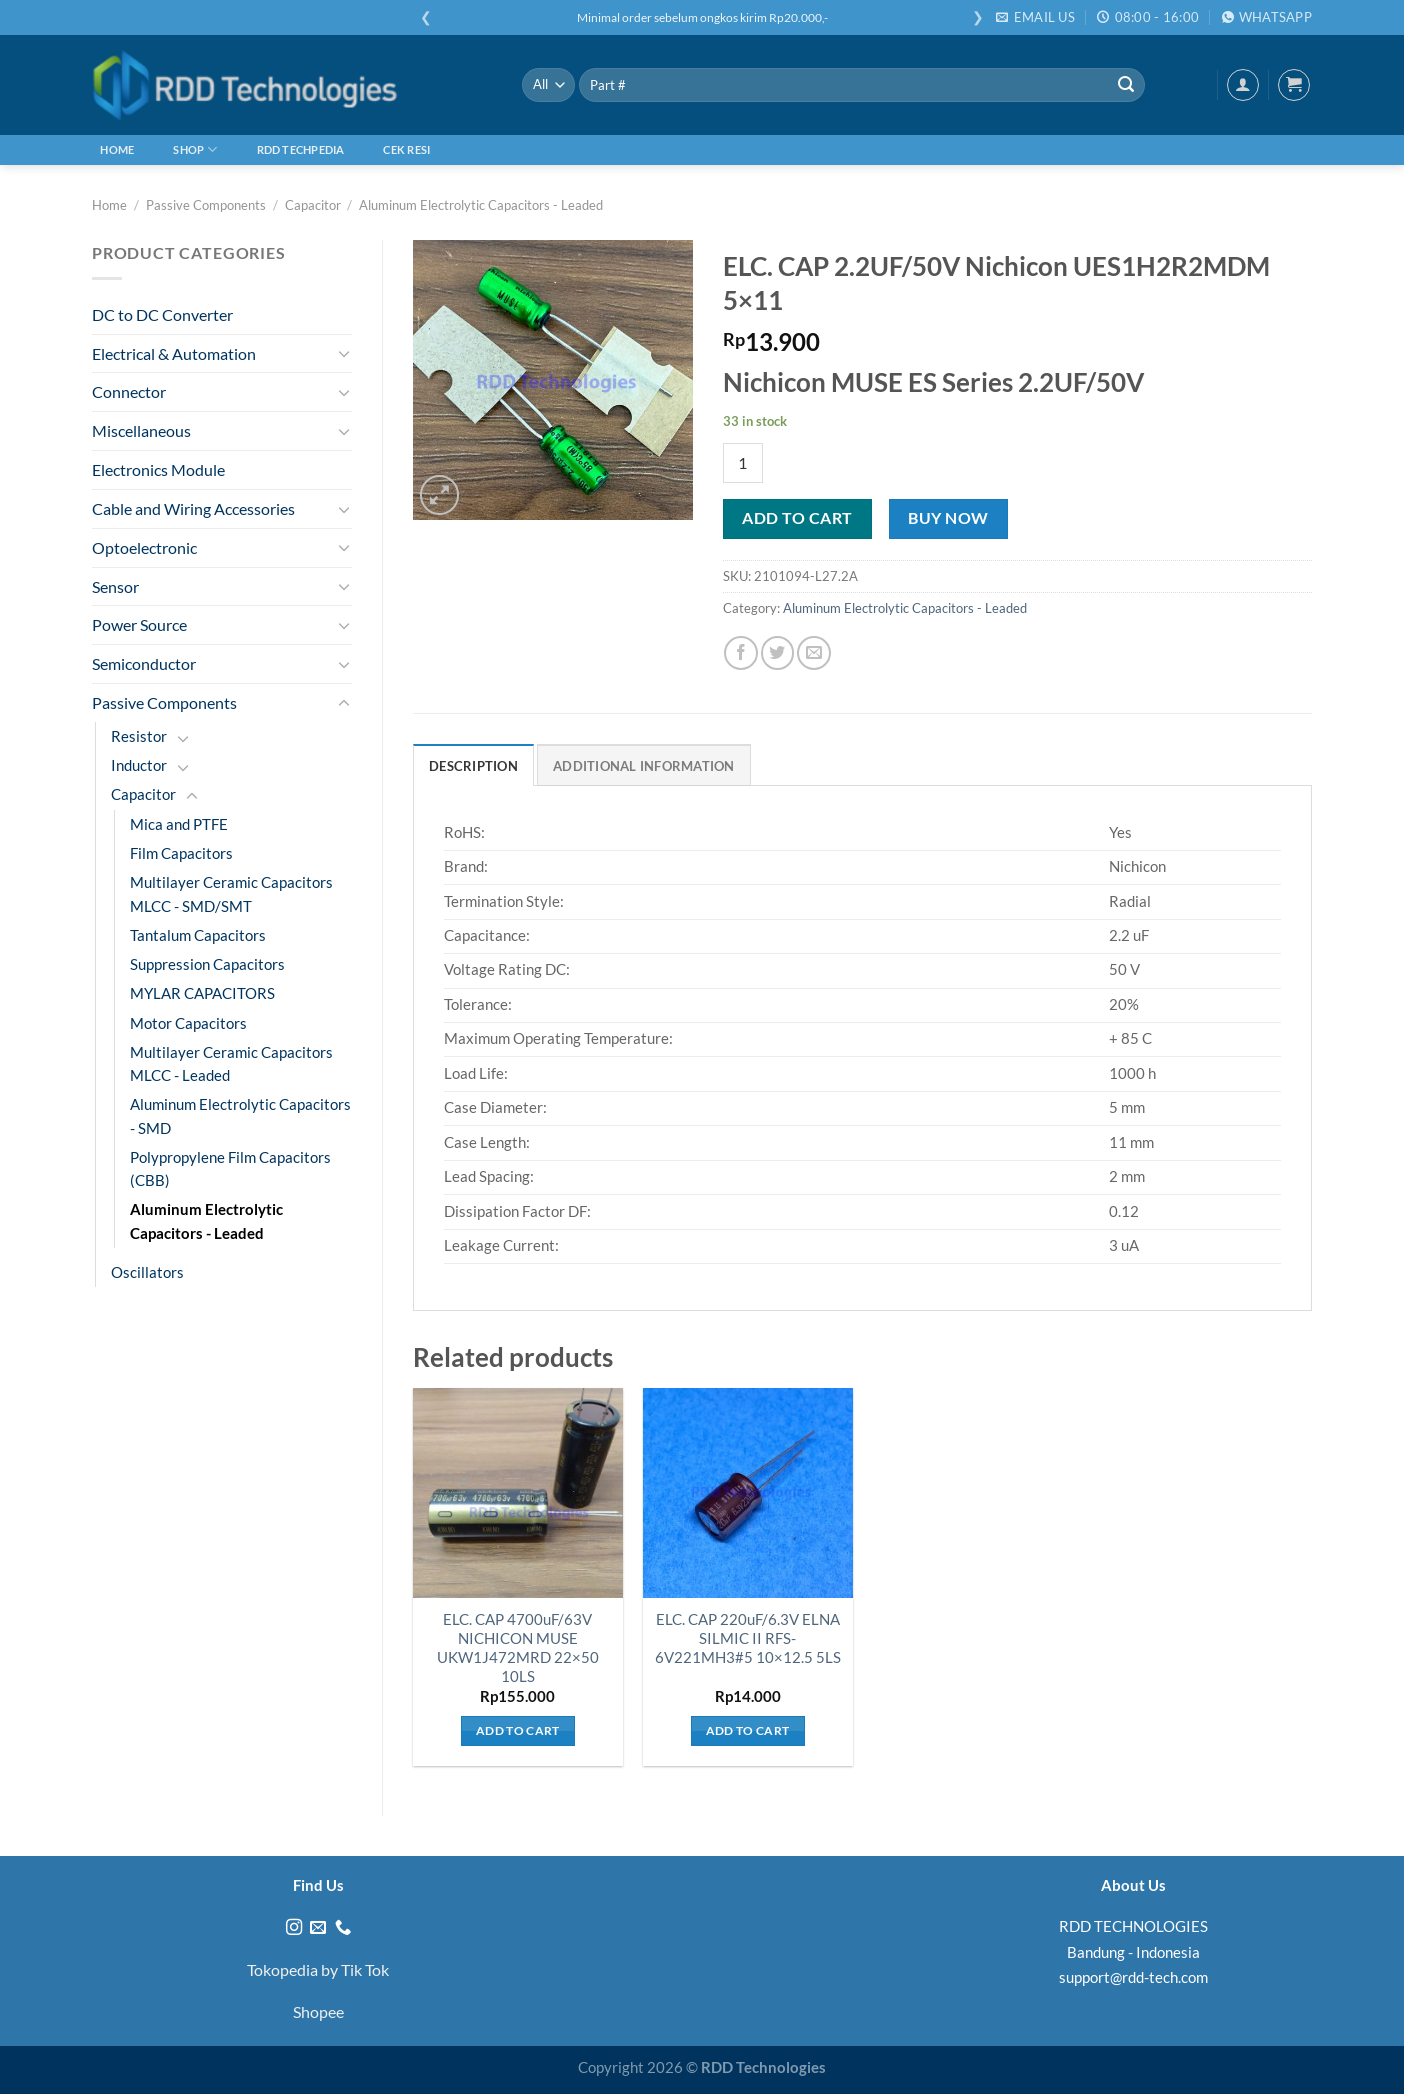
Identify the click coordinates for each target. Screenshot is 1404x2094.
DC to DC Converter (162, 314)
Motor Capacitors (188, 1023)
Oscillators (147, 1272)
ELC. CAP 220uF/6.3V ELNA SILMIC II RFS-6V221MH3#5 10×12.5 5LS (748, 1638)
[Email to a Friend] (813, 652)
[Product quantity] (743, 463)
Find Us (318, 1885)
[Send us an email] (318, 1928)
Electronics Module (158, 469)
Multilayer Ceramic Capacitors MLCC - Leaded (231, 1064)
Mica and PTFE (179, 824)
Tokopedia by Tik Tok (318, 1969)
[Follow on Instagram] (294, 1928)
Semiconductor (144, 663)
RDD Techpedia (301, 149)
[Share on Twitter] (777, 652)
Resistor (139, 736)
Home (117, 149)
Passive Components (206, 205)
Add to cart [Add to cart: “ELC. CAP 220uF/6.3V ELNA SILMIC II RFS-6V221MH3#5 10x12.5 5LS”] (748, 1730)
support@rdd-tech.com (1133, 1978)
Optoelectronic (144, 547)
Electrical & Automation (174, 353)
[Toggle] (344, 353)
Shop (195, 149)
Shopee (318, 2011)
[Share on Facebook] (740, 652)
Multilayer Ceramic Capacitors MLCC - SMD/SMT (231, 894)
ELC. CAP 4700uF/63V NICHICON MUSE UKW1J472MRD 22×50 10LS (518, 1648)
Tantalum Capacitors (198, 935)
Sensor (115, 586)
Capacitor (313, 205)
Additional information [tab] (644, 766)
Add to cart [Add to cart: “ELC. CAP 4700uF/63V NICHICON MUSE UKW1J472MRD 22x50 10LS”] (518, 1730)
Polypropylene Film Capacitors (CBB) (230, 1169)
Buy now (948, 518)
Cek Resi (406, 149)
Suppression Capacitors (207, 964)
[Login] (1243, 85)
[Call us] (343, 1928)
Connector (129, 391)
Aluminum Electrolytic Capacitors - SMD (240, 1116)
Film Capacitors (181, 853)
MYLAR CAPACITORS (202, 993)
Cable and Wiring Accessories (193, 508)
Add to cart (797, 518)
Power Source (139, 624)
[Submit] (1126, 85)
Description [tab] (473, 766)
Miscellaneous (141, 430)
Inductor (139, 765)
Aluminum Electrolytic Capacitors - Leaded (481, 205)
